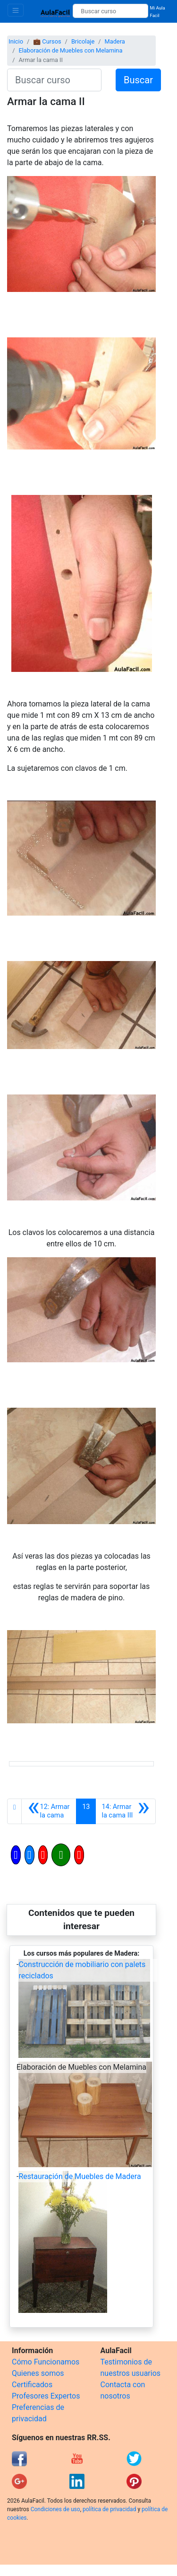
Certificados (32, 2384)
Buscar (138, 80)
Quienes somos (38, 2373)
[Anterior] (48, 1811)
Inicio (15, 41)
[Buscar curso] (110, 11)
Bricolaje (82, 41)
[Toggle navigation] (16, 10)
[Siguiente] (125, 1811)
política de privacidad (109, 2509)
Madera (115, 41)
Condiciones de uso (55, 2509)
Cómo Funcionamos (45, 2361)
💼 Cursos (47, 41)
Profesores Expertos (46, 2395)
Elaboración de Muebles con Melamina (70, 50)
